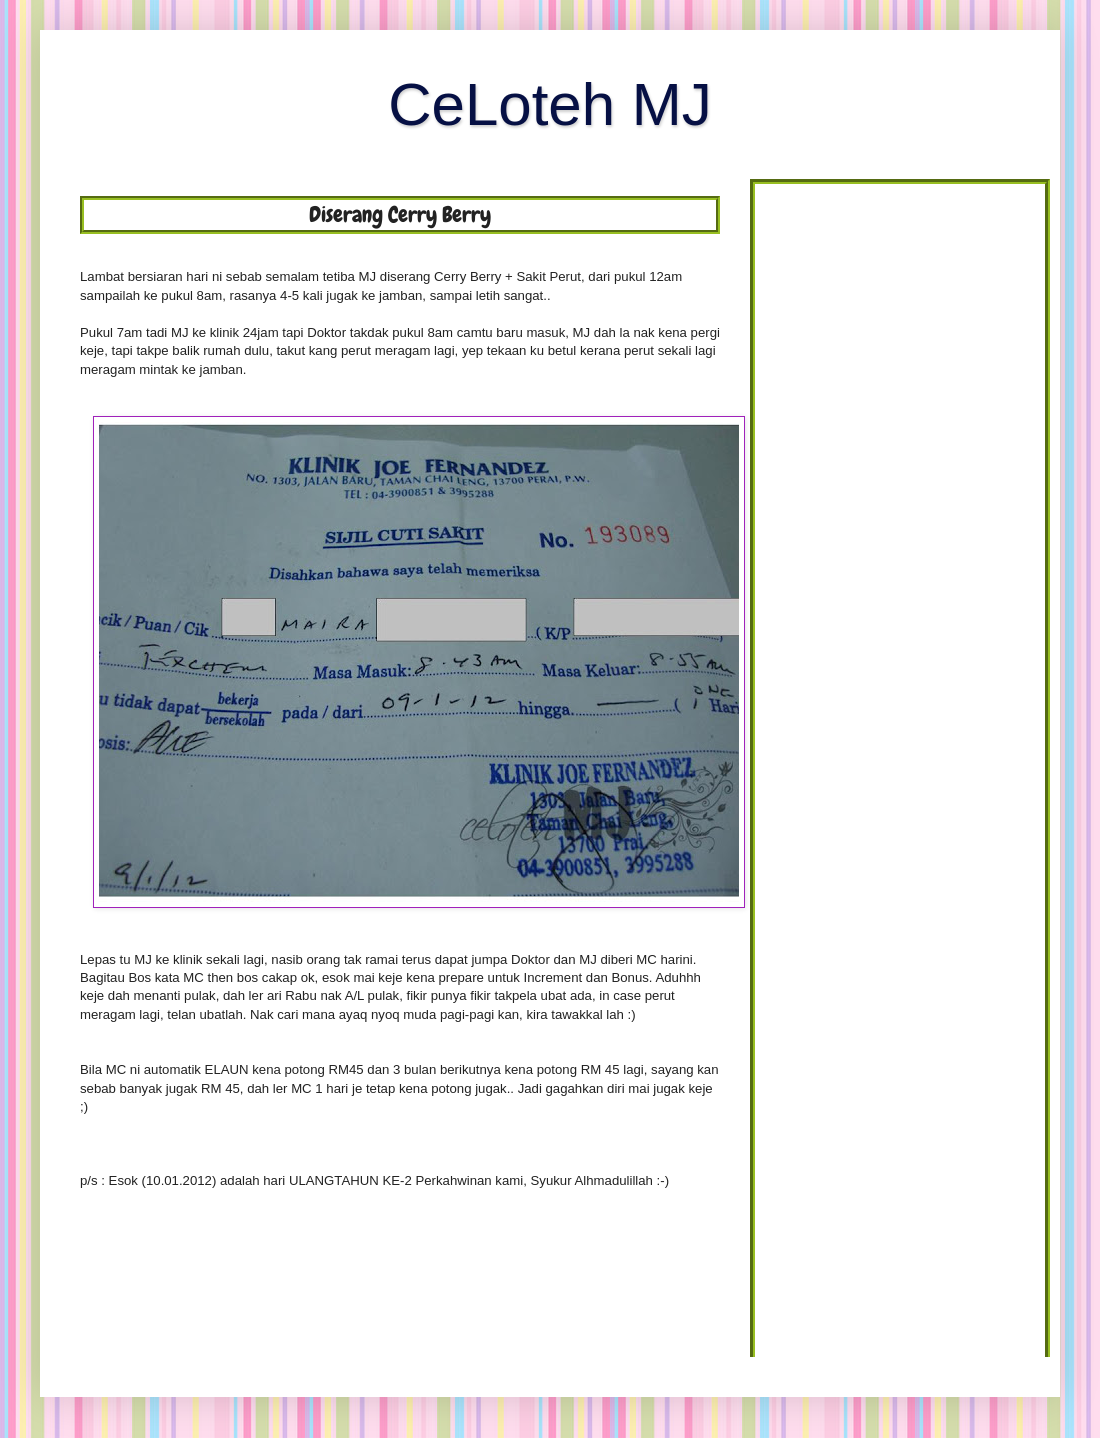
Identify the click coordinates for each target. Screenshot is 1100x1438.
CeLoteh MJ (550, 104)
